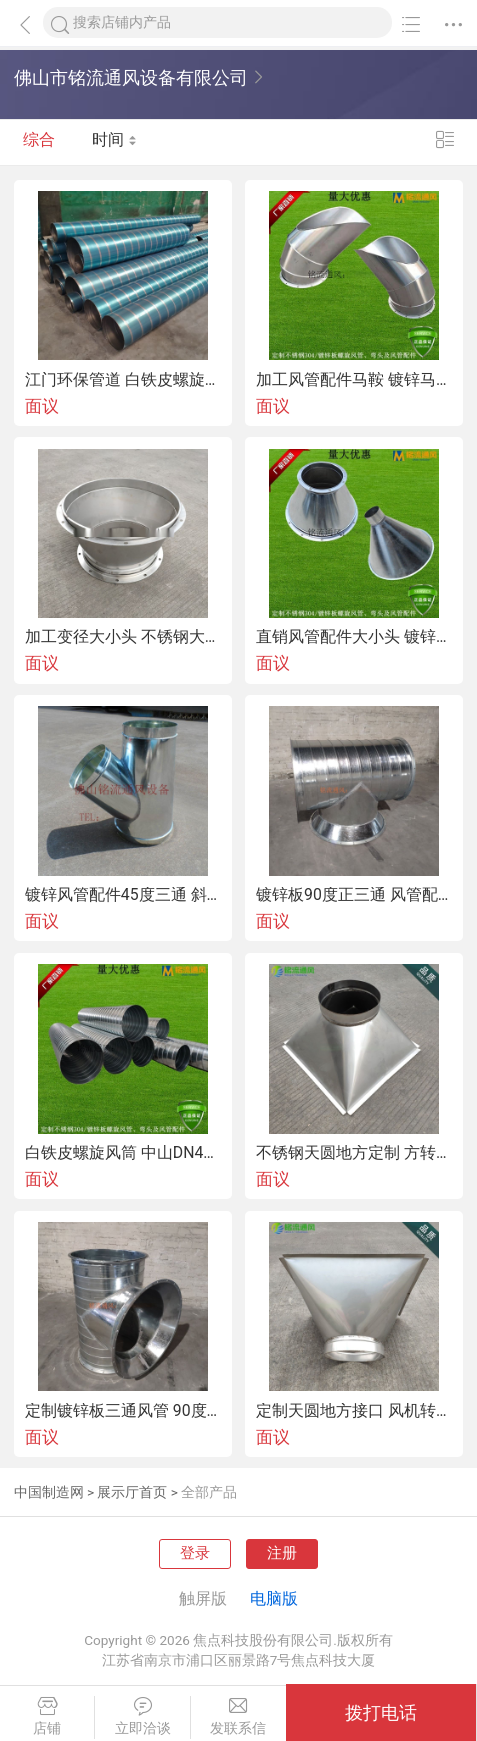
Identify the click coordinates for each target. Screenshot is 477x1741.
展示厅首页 (132, 1492)
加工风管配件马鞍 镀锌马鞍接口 (354, 380)
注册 (282, 1553)
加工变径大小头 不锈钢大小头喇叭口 (123, 637)
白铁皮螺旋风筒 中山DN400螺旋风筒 (123, 1153)
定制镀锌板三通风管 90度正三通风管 (123, 1411)
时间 (114, 142)
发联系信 (238, 1716)
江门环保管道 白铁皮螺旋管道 (123, 380)
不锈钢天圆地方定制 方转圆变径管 (354, 1153)
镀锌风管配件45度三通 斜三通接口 (123, 895)
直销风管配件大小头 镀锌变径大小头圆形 (354, 637)
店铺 (47, 1716)
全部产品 (209, 1492)
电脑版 (274, 1598)
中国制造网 (49, 1492)
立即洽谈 (142, 1716)
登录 (195, 1553)
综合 (39, 142)
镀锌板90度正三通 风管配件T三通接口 (354, 895)
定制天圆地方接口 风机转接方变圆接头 (354, 1411)
